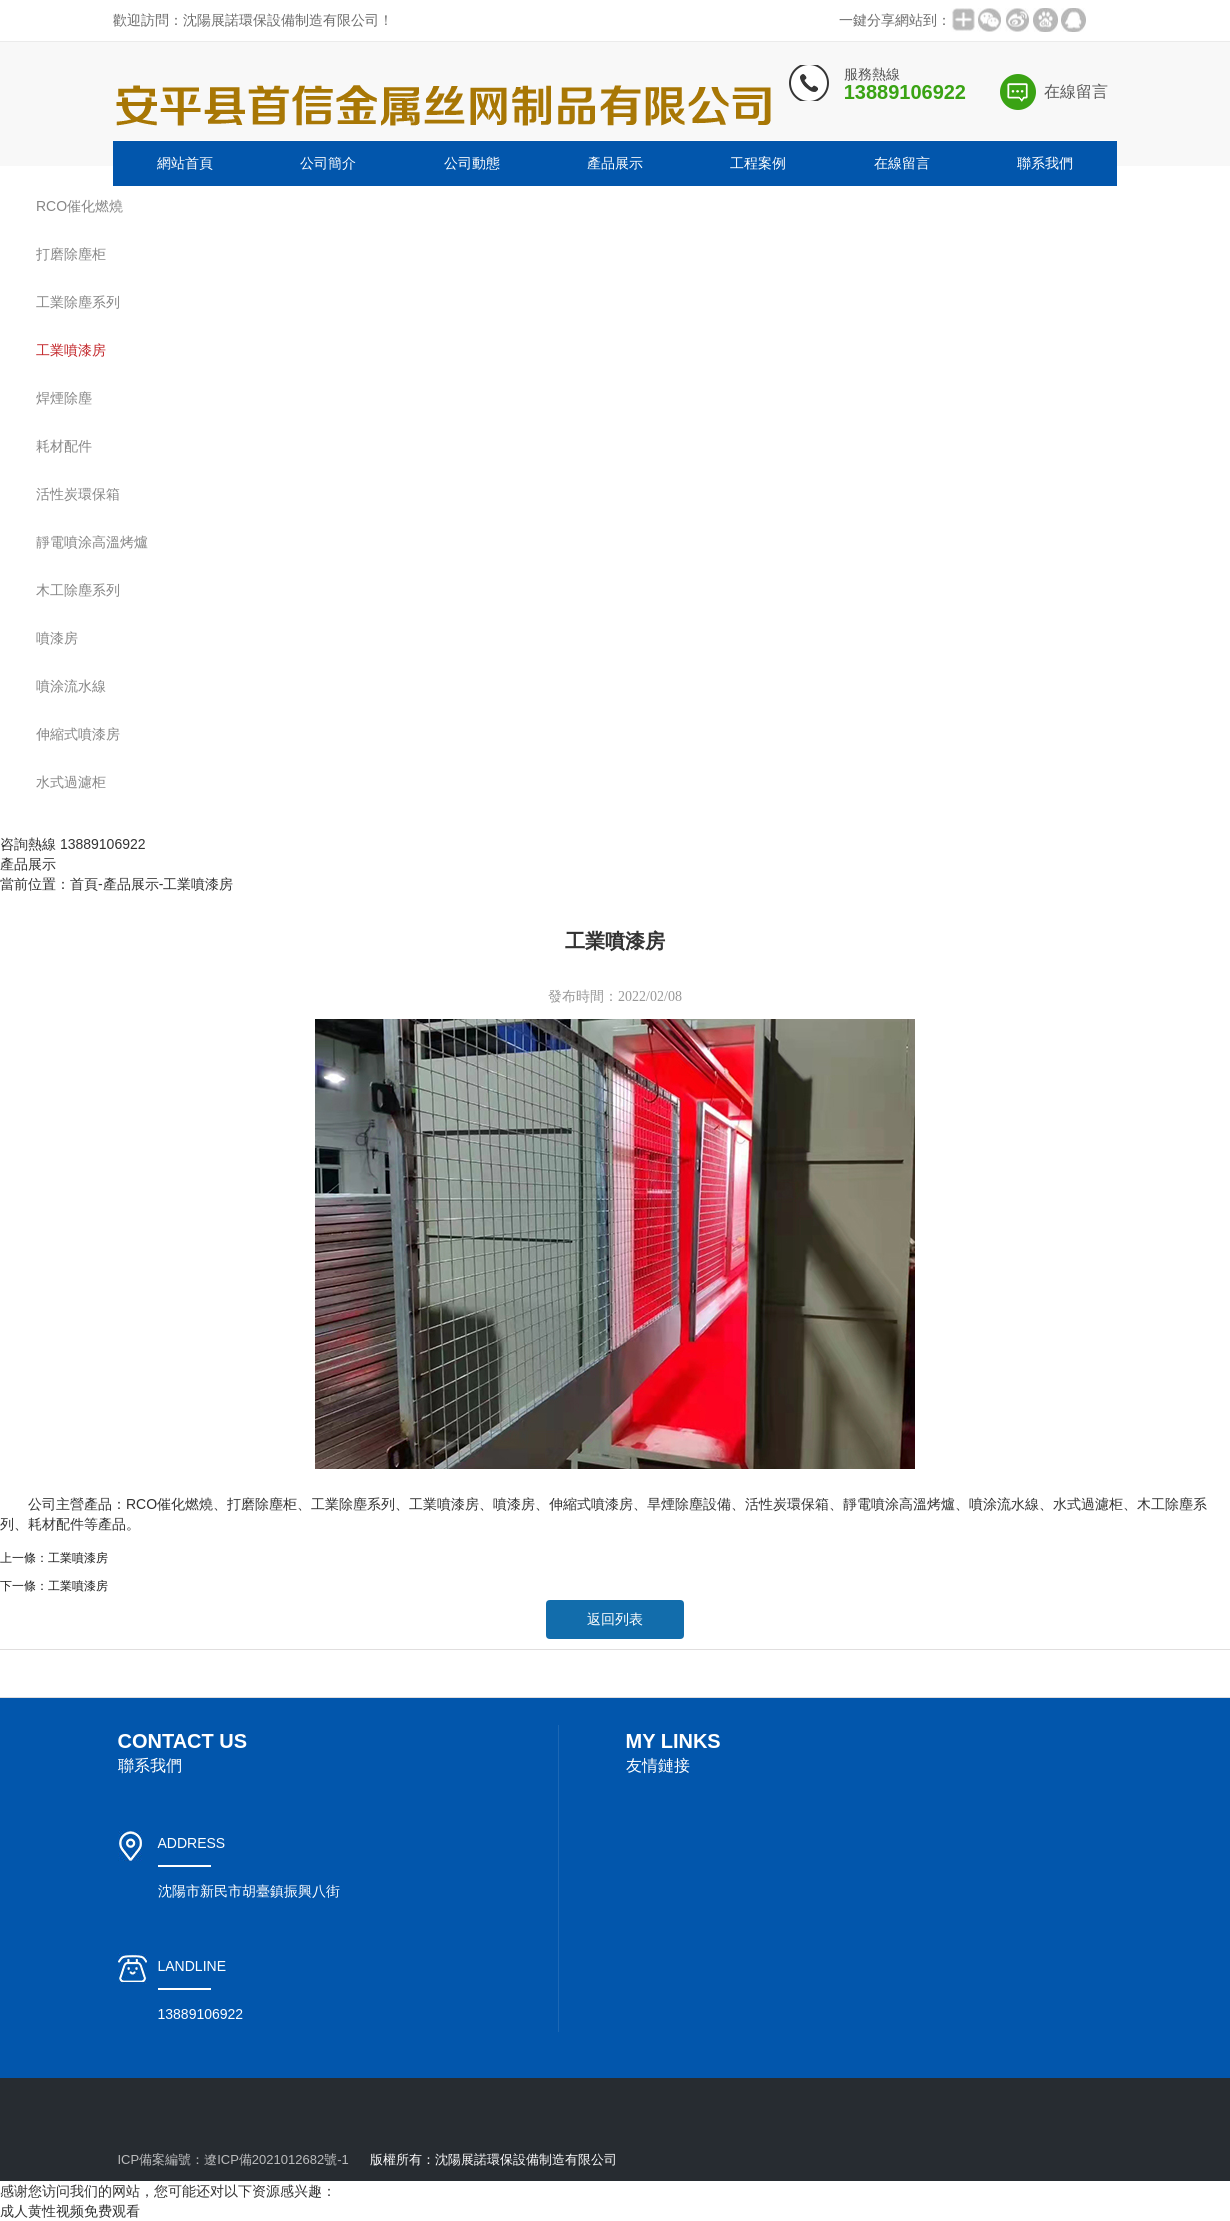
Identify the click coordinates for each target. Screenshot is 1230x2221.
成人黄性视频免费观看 (70, 2211)
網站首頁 (185, 163)
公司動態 (472, 163)
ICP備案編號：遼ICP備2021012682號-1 (233, 2159)
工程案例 (758, 163)
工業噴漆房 (198, 884)
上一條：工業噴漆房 (54, 1558)
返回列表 (615, 1619)
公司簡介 (328, 163)
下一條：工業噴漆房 (54, 1586)
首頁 (84, 884)
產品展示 (615, 163)
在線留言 (1076, 91)
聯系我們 (1045, 163)
